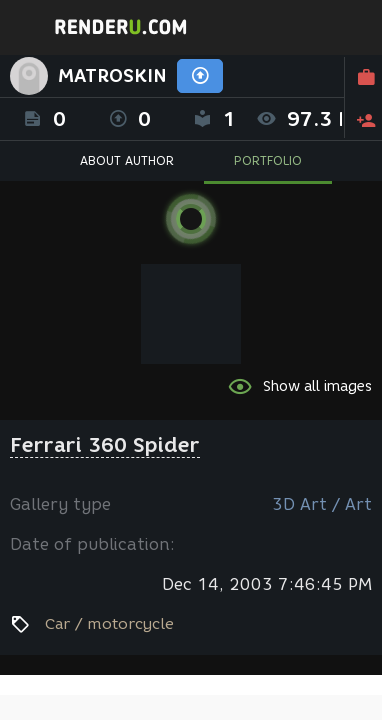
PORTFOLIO (268, 160)
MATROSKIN (112, 76)
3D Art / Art (322, 504)
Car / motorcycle (109, 624)
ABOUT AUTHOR (127, 160)
